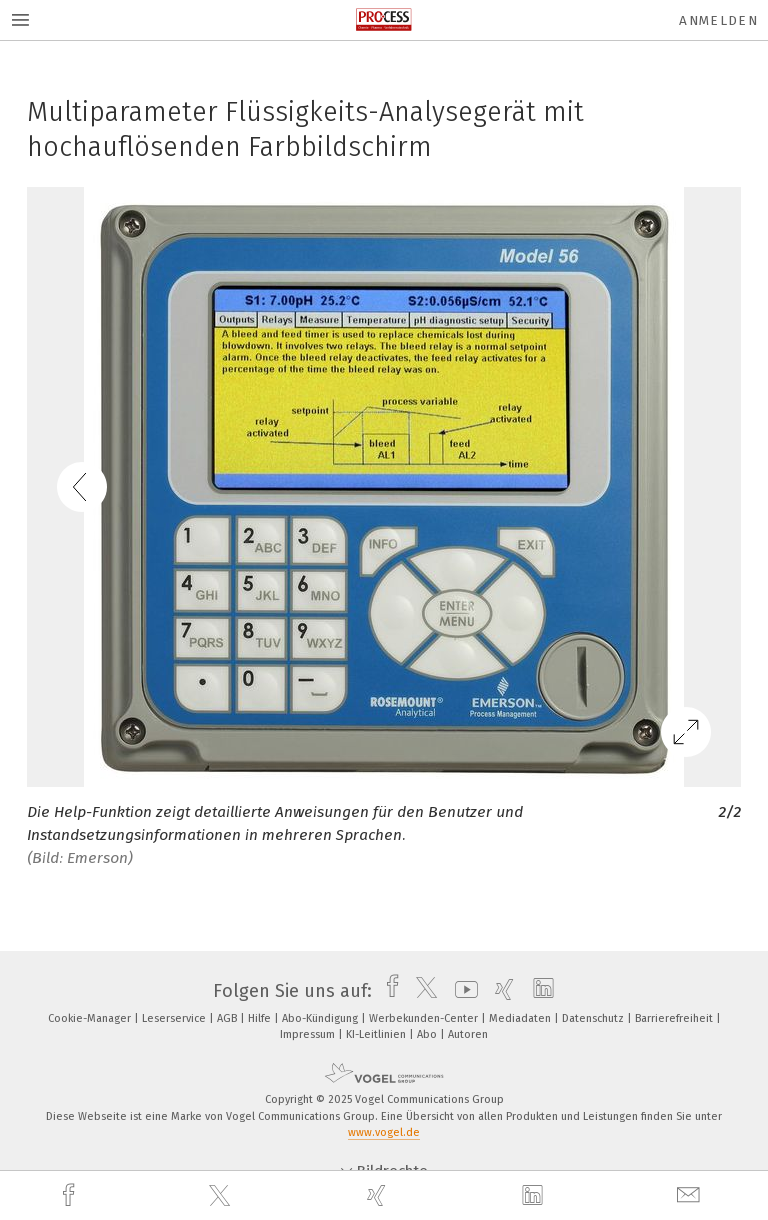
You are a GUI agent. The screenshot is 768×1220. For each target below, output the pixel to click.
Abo (428, 1034)
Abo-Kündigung (321, 1018)
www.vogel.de (384, 1132)
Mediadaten (521, 1018)
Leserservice (175, 1018)
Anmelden (718, 20)
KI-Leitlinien (377, 1034)
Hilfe (261, 1018)
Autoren (468, 1034)
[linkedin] (535, 1196)
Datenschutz (594, 1018)
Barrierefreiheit (675, 1018)
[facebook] (71, 1195)
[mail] (691, 1195)
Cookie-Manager (91, 1018)
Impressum (309, 1034)
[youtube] (461, 991)
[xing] (379, 1195)
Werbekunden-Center (425, 1018)
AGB (228, 1018)
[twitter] (222, 1196)
